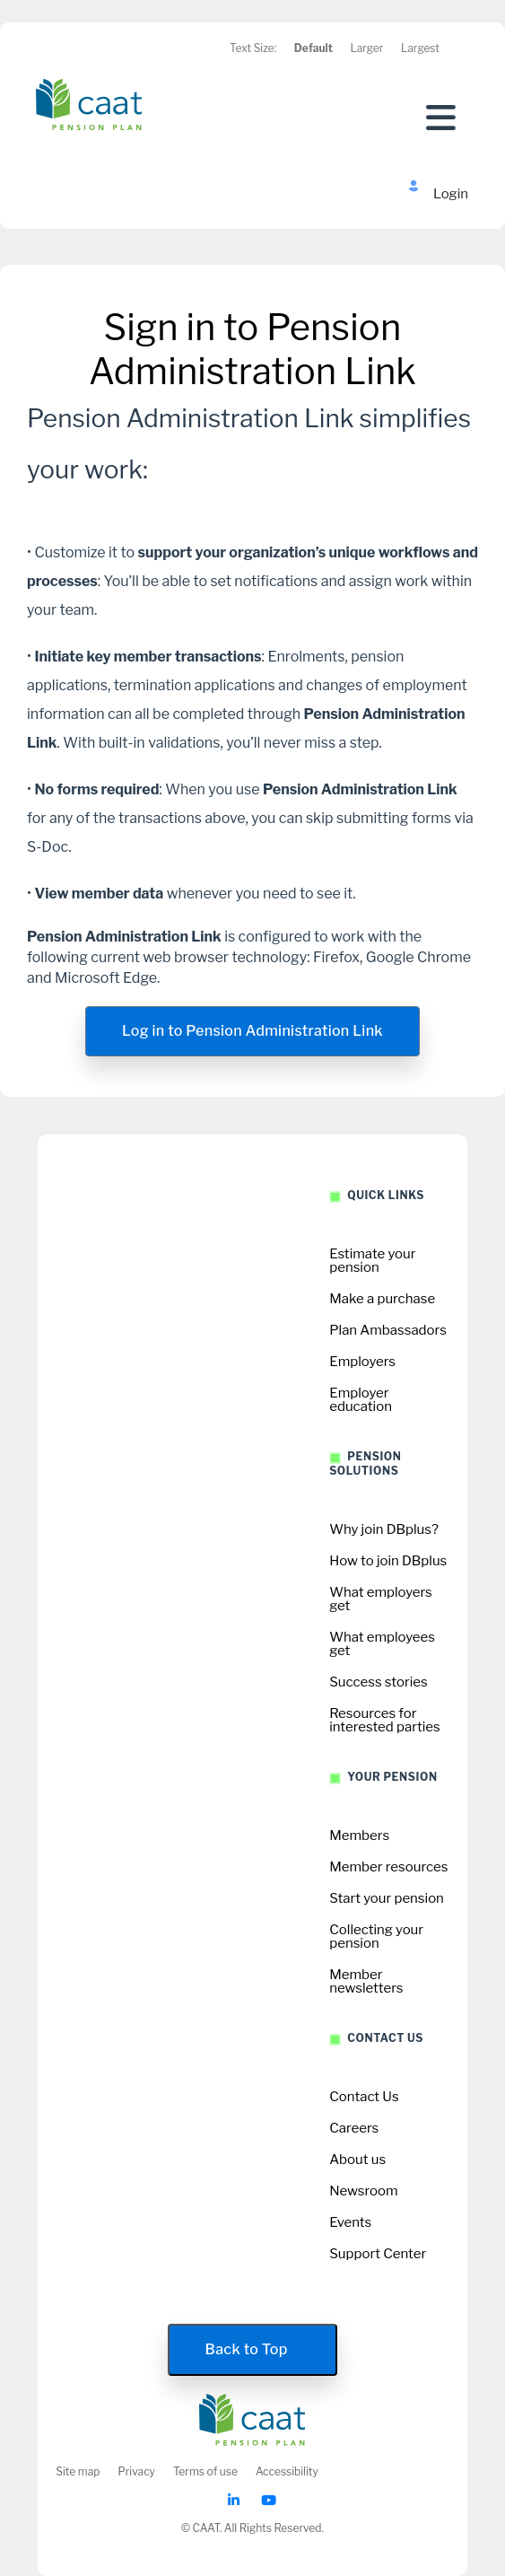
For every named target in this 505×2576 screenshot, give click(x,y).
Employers (362, 1362)
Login (450, 194)
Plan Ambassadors (388, 1330)
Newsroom (363, 2191)
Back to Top (252, 2349)
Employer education (360, 1400)
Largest (420, 48)
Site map (78, 2471)
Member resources (388, 1867)
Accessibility (287, 2471)
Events (350, 2222)
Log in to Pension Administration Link (252, 1030)
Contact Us (363, 2097)
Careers (354, 2128)
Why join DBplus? (384, 1529)
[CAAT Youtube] (268, 2501)
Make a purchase (382, 1299)
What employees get (382, 1644)
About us (357, 2159)
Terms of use (205, 2471)
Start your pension (386, 1898)
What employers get (380, 1599)
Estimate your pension (372, 1260)
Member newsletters (366, 1981)
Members (359, 1835)
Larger (368, 48)
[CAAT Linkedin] (233, 2501)
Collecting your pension (376, 1936)
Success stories (378, 1682)
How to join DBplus (388, 1561)
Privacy (136, 2471)
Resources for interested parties (384, 1720)
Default (314, 48)
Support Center (377, 2254)
